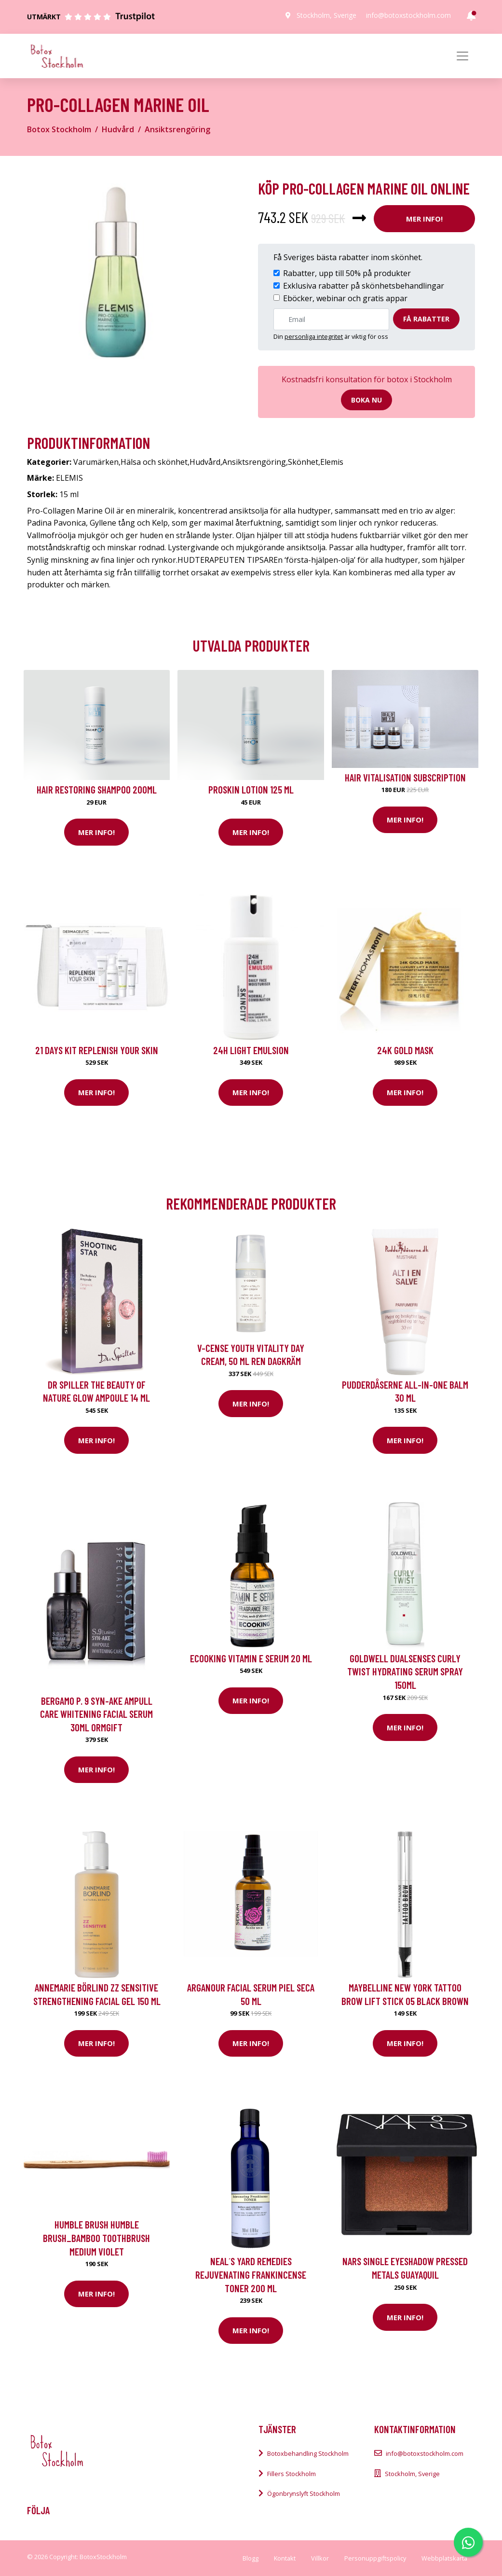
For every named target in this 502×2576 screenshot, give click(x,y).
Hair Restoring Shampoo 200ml (97, 789)
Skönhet (303, 462)
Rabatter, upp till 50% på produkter (347, 273)
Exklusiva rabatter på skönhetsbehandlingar (363, 285)
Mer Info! (424, 218)
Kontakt (285, 2558)
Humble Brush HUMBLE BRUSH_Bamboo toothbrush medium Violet (96, 2237)
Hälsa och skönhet (154, 462)
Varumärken (96, 462)
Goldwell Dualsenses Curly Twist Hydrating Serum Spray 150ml (405, 1671)
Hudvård (118, 129)
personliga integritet (314, 336)
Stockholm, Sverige (326, 15)
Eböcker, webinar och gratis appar (345, 298)
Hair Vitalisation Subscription (405, 777)
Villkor (320, 2558)
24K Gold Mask (405, 1050)
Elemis (331, 462)
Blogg (250, 2558)
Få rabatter (426, 318)
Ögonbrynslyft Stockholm (303, 2493)
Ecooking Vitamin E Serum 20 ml (251, 1658)
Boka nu (366, 399)
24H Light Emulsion (251, 1050)
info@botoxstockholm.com (408, 15)
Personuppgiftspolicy (375, 2558)
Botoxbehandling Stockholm (308, 2453)
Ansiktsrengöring (177, 129)
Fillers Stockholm (291, 2473)
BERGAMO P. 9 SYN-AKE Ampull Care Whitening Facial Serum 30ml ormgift (96, 1714)
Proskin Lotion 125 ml (251, 789)
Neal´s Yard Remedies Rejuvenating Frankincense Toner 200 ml (250, 2274)
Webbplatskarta (444, 2558)
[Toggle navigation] (462, 56)
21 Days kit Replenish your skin (96, 1050)
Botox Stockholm (59, 129)
